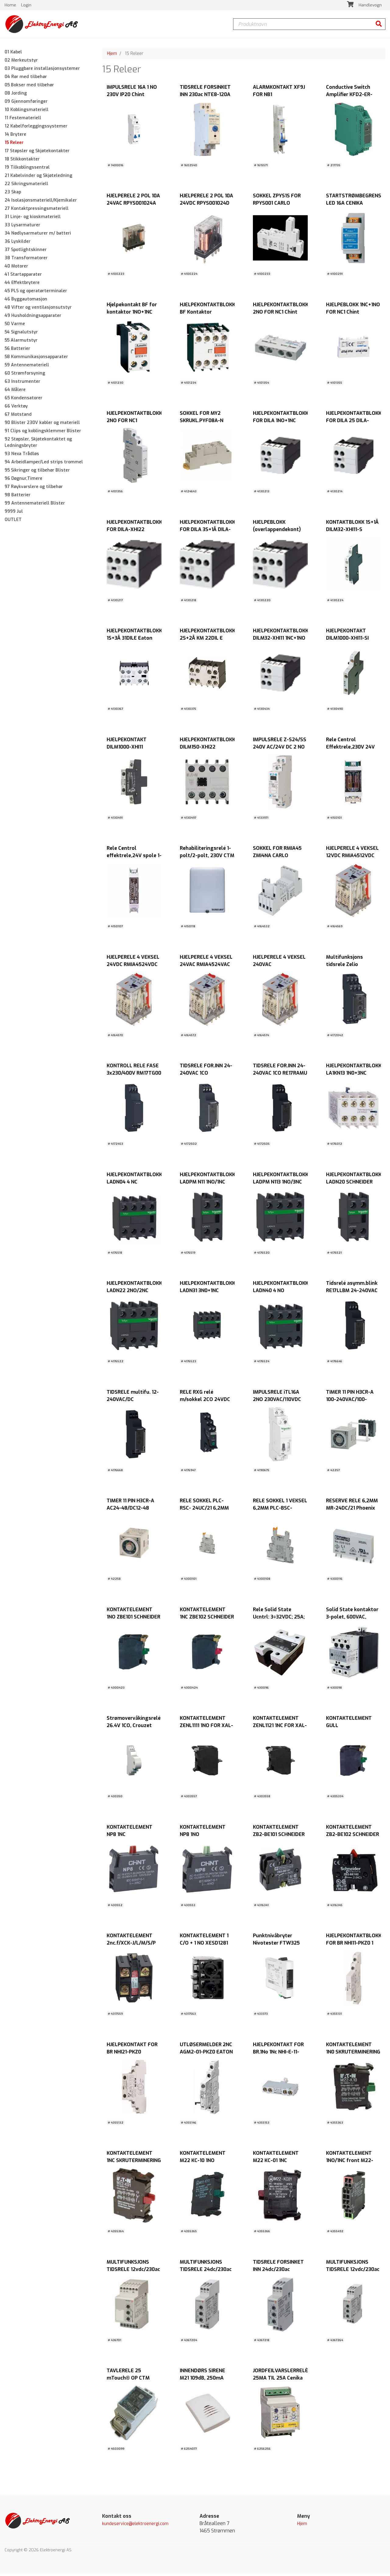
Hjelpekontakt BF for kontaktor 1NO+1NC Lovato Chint (132, 313)
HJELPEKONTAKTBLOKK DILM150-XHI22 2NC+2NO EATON (207, 748)
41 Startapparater (23, 276)
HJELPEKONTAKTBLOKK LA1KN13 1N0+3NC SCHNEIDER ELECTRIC (353, 1074)
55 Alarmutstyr (21, 342)
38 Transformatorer (26, 260)
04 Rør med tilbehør (26, 78)
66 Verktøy (16, 408)
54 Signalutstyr (21, 334)
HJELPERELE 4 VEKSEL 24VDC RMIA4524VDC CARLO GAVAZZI (133, 966)
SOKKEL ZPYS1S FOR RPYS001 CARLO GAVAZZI (277, 204)
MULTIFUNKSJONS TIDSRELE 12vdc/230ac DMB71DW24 (133, 2271)
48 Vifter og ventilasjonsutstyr (38, 309)
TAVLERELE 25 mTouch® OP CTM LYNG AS (128, 2379)
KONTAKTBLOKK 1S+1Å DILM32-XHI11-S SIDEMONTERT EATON (352, 531)
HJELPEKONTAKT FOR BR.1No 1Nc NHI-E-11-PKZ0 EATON (278, 2053)
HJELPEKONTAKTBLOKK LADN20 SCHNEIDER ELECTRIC (353, 1183)
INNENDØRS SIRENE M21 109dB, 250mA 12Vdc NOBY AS (202, 2379)
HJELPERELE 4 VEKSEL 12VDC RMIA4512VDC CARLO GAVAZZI (352, 857)
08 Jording (16, 95)
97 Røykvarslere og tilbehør (34, 488)
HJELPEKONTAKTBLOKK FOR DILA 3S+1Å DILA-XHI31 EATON (207, 531)
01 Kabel (13, 54)
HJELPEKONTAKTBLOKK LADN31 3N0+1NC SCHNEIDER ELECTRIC (207, 1292)
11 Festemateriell (23, 120)
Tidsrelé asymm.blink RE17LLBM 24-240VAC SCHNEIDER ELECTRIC (352, 1292)
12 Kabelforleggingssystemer (36, 128)
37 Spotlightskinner (26, 251)
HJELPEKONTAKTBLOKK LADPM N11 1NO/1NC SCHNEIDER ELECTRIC (207, 1183)
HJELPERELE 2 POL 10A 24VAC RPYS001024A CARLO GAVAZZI (133, 204)
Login (26, 6)
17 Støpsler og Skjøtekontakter (37, 153)
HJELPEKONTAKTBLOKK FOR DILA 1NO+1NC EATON (280, 422)
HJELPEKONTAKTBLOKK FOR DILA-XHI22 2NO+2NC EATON (134, 531)
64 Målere (15, 391)
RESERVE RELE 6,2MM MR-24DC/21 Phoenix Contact (352, 1509)
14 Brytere (15, 136)
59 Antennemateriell (27, 367)
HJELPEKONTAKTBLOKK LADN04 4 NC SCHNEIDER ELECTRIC (134, 1183)
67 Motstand (18, 416)
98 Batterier (17, 497)
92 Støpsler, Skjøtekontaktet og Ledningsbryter (38, 444)
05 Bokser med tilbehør (29, 87)
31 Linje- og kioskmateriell (33, 218)
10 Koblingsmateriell (26, 111)
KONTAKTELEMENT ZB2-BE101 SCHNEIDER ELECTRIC (279, 1836)
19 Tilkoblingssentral (27, 169)
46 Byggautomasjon (26, 301)
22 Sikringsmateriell (26, 186)
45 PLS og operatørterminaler (36, 293)
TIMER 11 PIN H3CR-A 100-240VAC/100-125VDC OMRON (350, 1401)
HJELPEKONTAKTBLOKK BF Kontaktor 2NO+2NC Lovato (207, 313)
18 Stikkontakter (22, 161)
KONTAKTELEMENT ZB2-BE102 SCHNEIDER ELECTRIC (352, 1836)
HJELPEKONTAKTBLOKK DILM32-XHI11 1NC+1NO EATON (280, 639)
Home (11, 6)
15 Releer (14, 144)
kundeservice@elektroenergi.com (135, 2525)
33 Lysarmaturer (22, 227)
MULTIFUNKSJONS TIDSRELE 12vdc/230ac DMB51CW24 (352, 2271)
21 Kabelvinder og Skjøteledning (38, 177)
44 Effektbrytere (22, 284)
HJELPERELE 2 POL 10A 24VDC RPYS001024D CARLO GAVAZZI (206, 204)
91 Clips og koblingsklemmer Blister (43, 433)
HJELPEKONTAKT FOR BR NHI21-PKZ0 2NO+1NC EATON (132, 2053)
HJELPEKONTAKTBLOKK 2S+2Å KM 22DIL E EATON (207, 639)
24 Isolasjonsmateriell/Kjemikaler (41, 202)
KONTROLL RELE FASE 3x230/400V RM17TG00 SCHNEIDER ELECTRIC (134, 1074)
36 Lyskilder (17, 243)
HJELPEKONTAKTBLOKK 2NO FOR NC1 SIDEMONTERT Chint (134, 422)
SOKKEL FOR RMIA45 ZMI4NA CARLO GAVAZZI (277, 857)
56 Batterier (17, 350)
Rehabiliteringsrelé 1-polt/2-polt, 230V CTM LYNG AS (207, 857)
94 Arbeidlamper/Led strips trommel (44, 464)
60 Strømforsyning (25, 375)
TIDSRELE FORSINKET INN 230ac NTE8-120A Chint (205, 96)
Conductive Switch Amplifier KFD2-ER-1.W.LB (349, 96)
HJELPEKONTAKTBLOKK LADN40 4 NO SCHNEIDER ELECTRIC (280, 1292)
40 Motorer (16, 268)
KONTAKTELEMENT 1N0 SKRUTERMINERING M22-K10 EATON (353, 2053)
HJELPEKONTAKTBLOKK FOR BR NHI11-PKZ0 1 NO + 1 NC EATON (353, 1944)
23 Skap (13, 194)
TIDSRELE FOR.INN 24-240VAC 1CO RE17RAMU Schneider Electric (280, 1074)
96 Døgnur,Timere (23, 480)
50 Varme (15, 326)
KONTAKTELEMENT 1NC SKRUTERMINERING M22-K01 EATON (134, 2162)
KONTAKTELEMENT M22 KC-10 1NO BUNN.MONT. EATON (203, 2162)
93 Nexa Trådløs (22, 455)
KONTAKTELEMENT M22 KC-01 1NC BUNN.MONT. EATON (276, 2162)
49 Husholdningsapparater (33, 317)
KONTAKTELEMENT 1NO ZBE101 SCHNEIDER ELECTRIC (133, 1618)
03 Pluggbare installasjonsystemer (42, 70)
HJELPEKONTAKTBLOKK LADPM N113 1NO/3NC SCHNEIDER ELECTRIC (280, 1183)
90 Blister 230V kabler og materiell (42, 424)
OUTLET (13, 521)
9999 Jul (14, 513)
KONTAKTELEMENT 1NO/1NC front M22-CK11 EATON (349, 2162)
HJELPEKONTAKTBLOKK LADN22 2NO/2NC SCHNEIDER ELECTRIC (134, 1292)
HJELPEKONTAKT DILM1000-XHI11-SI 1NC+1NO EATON (347, 639)
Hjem (112, 55)
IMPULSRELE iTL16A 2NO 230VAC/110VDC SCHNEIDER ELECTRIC (278, 1401)
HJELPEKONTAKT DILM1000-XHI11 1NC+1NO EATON (127, 748)
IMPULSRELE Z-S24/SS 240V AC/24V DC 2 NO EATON (279, 748)
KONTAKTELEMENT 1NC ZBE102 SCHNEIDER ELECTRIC (207, 1618)
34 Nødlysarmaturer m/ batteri (38, 235)
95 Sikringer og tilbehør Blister (37, 472)
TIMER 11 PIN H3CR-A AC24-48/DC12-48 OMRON (130, 1509)
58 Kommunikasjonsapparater (36, 358)
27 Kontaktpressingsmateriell (37, 210)
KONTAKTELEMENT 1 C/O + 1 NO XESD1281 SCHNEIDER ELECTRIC (205, 1944)
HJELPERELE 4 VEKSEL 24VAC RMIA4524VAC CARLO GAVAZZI (206, 966)
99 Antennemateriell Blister (35, 505)
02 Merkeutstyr (21, 62)
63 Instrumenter (22, 383)
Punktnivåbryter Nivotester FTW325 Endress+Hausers (276, 1944)
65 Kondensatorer (23, 400)
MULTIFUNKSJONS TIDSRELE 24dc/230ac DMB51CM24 (206, 2271)
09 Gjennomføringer (26, 103)
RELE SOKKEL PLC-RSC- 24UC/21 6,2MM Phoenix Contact (204, 1509)
